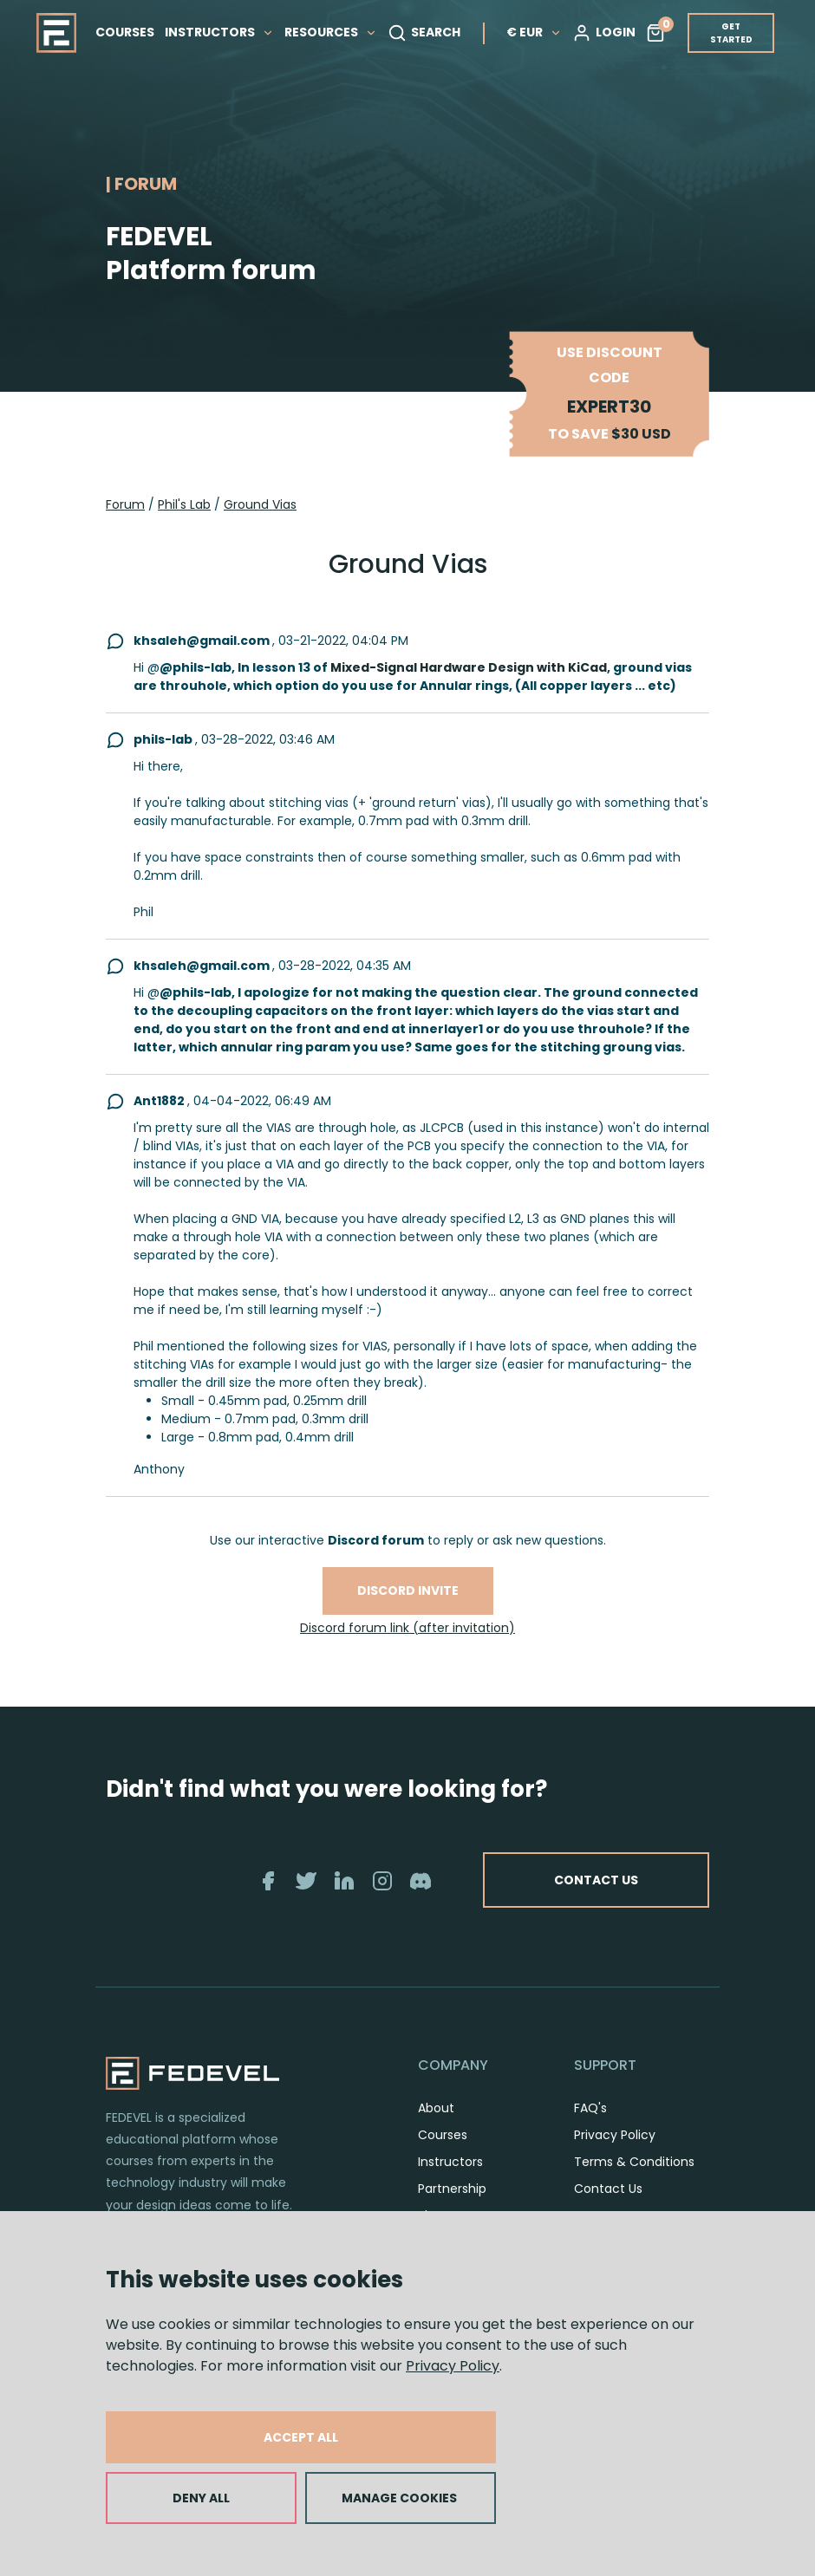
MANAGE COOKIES (399, 2498)
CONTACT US (596, 1880)
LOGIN (604, 32)
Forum (125, 504)
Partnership (452, 2188)
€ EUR (534, 32)
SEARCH (424, 32)
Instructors (450, 2161)
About (436, 2108)
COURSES (124, 32)
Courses (442, 2134)
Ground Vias (260, 504)
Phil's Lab (184, 504)
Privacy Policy (452, 2366)
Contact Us (608, 2188)
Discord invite (408, 1590)
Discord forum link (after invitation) (407, 1627)
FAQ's (590, 2108)
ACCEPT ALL (301, 2437)
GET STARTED (731, 33)
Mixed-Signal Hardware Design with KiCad (468, 667)
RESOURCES (330, 32)
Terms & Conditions (634, 2161)
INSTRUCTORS (219, 32)
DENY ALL (201, 2498)
